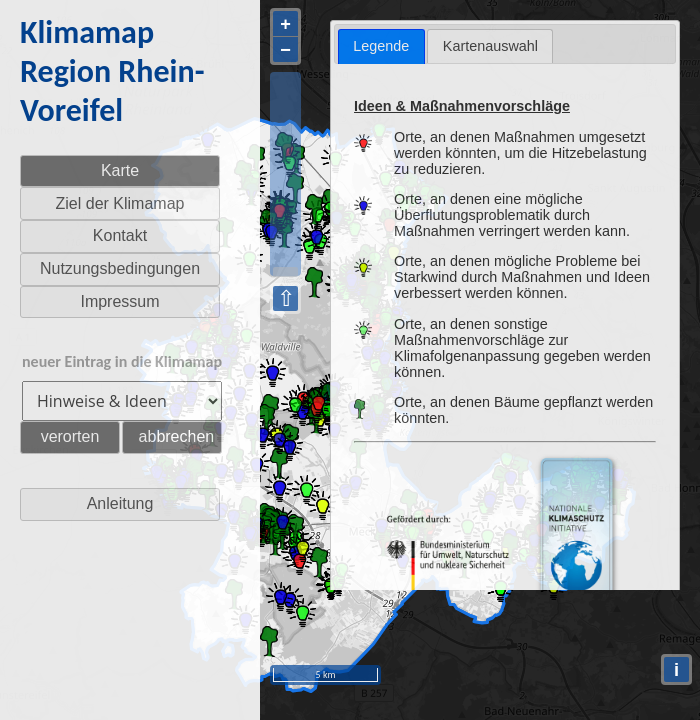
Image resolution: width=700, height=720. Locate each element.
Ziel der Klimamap (120, 203)
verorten (70, 436)
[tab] (381, 46)
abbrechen (177, 436)
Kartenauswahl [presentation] (490, 46)
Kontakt (120, 235)
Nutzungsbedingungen (120, 268)
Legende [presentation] (381, 46)
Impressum (119, 301)
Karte (120, 170)
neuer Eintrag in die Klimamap (122, 361)
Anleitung (120, 503)
